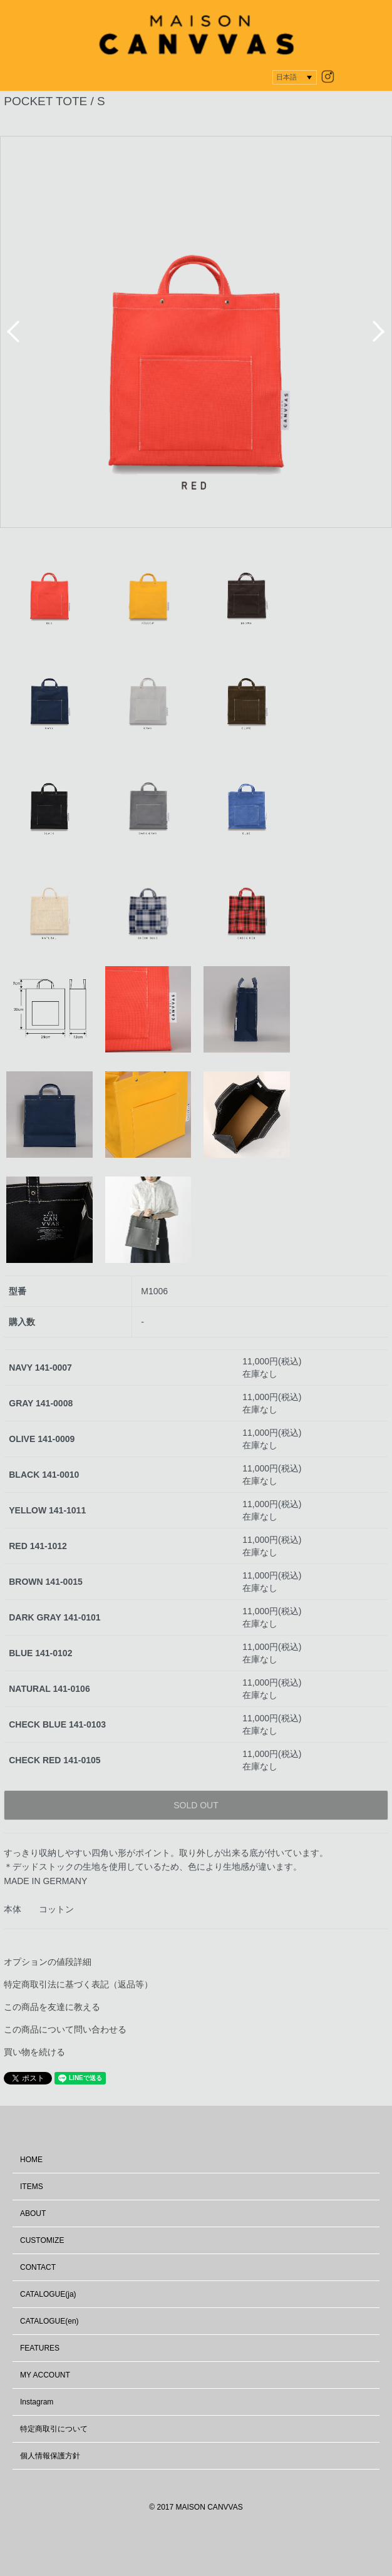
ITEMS (31, 2186)
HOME (31, 2159)
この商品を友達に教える (52, 2007)
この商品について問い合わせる (65, 2029)
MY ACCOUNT (45, 2375)
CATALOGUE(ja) (48, 2294)
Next (379, 332)
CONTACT (38, 2267)
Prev (13, 332)
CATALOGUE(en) (49, 2321)
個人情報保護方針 (50, 2455)
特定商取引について (54, 2428)
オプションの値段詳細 (47, 1962)
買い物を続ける (34, 2052)
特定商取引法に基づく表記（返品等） (78, 1984)
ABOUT (33, 2213)
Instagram (36, 2402)
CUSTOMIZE (42, 2240)
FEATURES (39, 2348)
